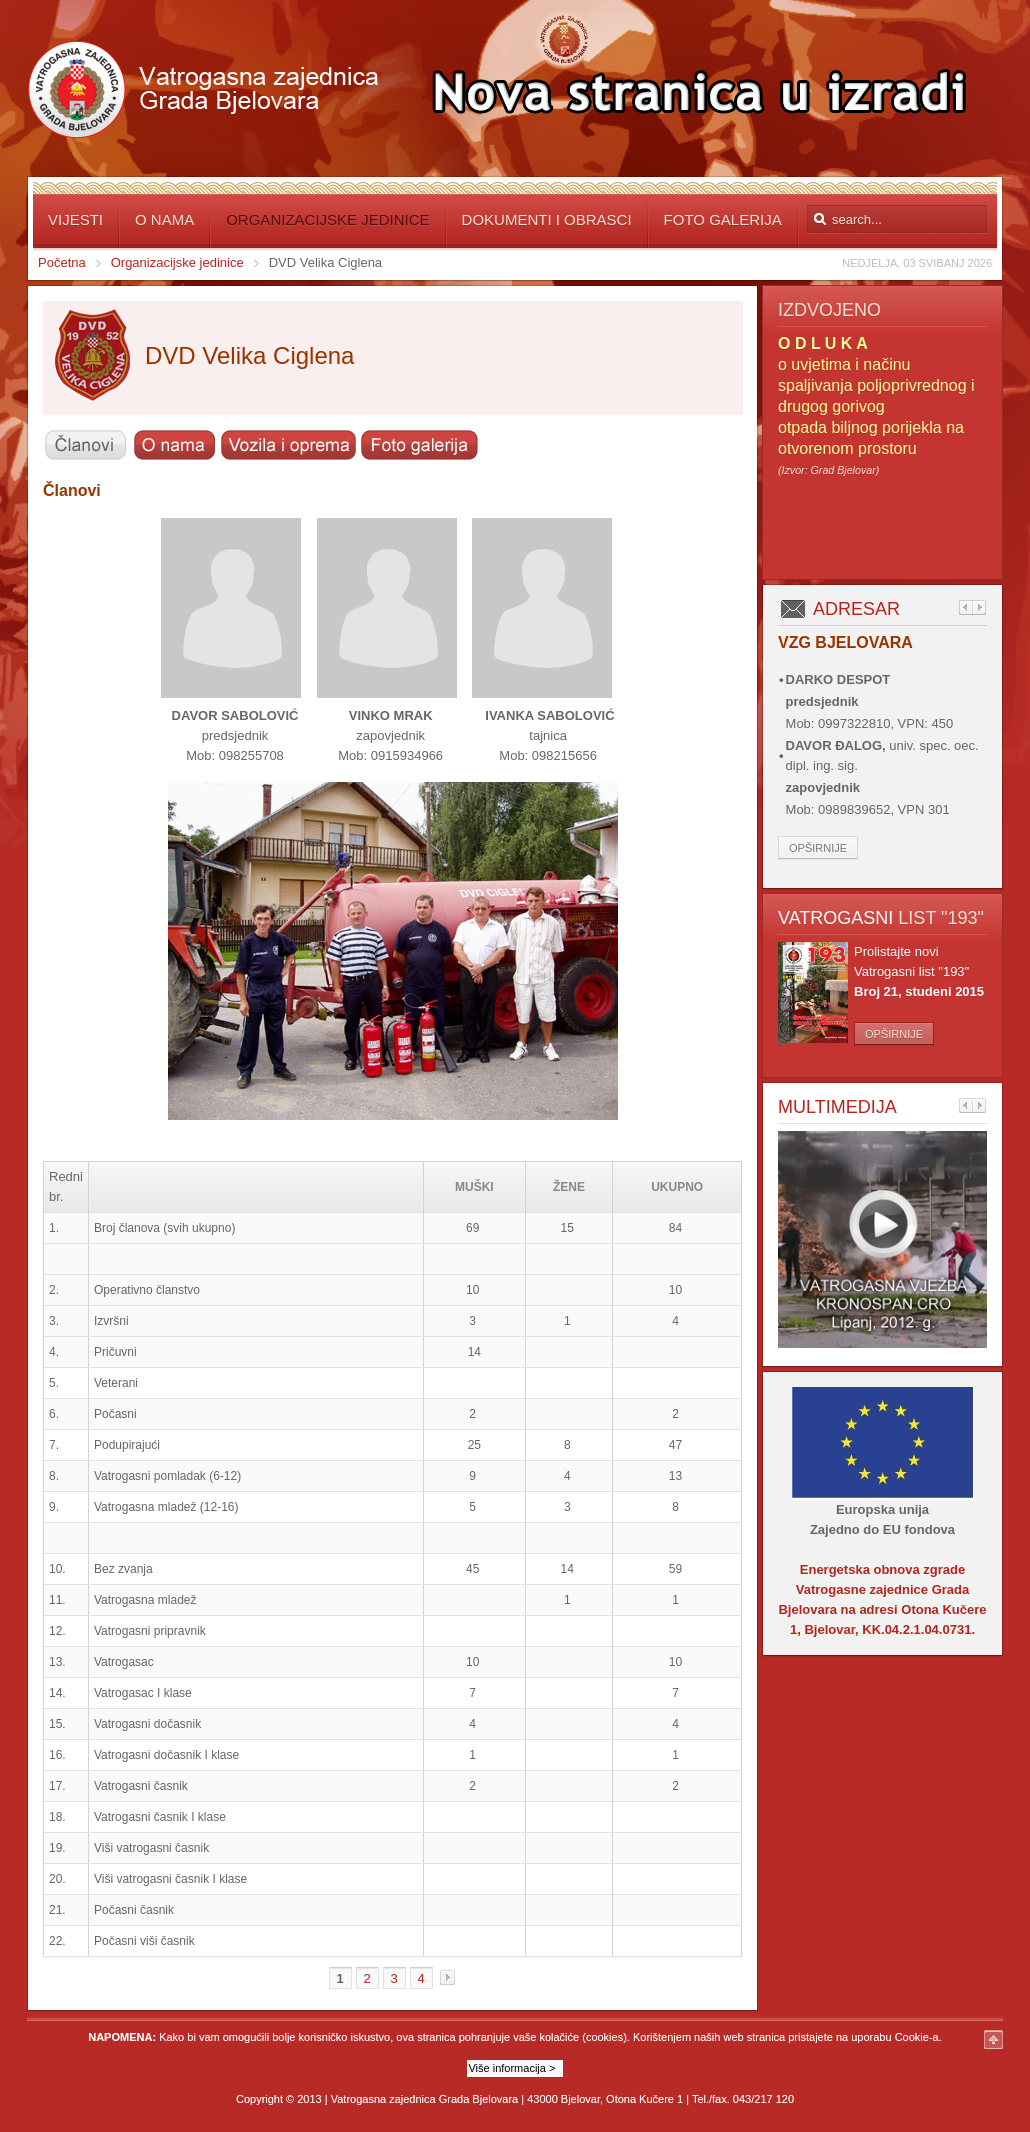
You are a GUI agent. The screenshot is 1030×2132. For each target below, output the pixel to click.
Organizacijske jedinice (177, 262)
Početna (62, 262)
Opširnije (818, 848)
